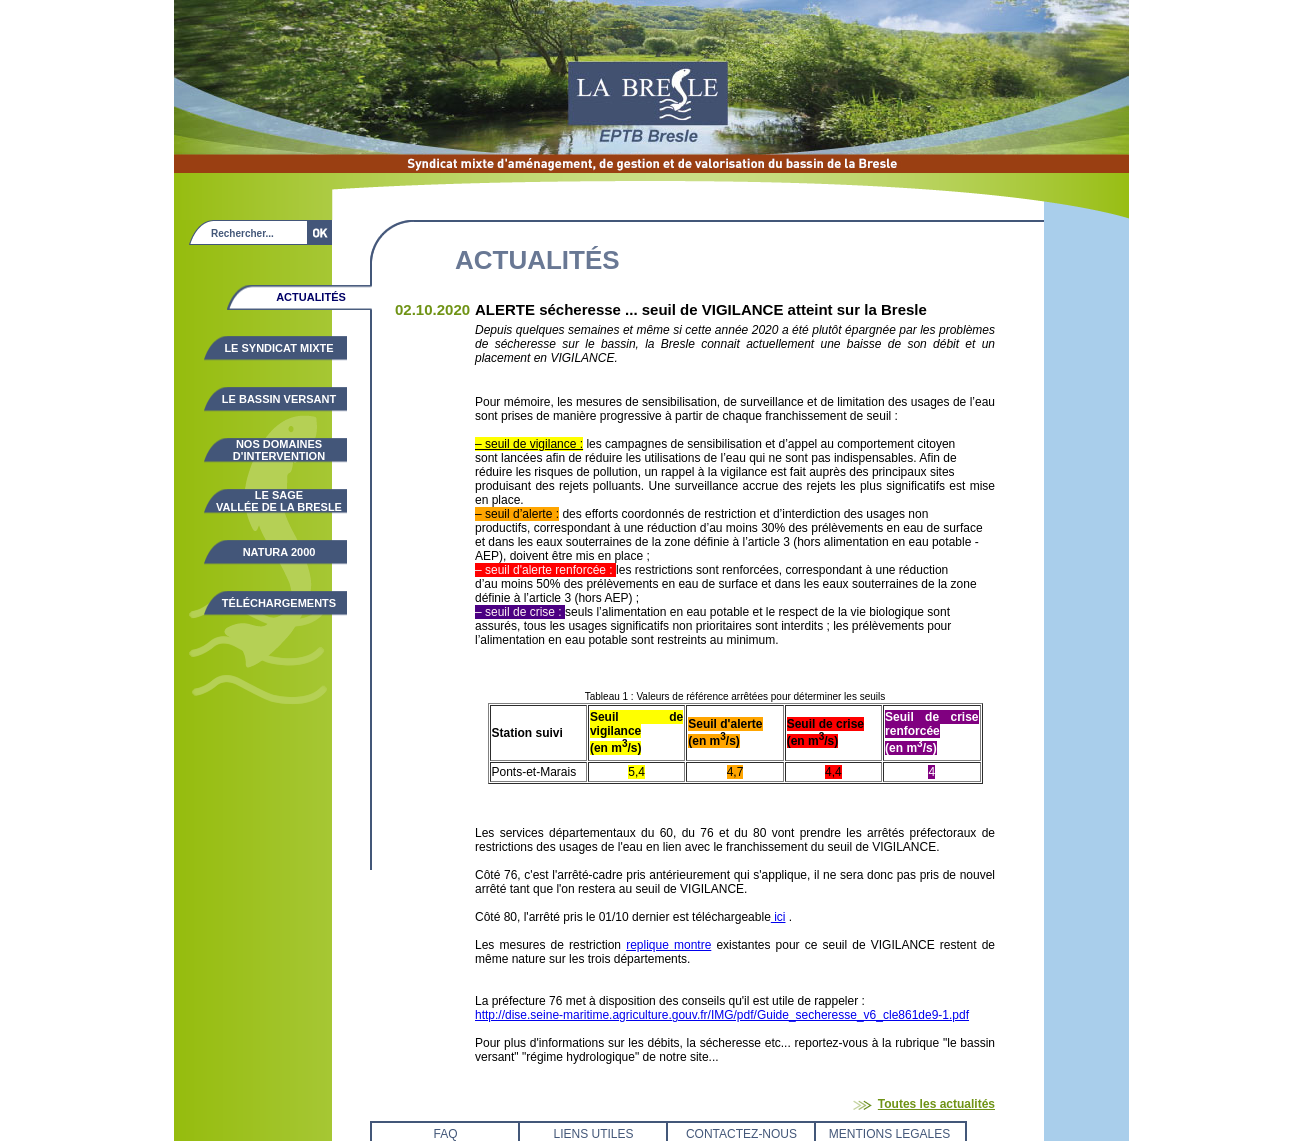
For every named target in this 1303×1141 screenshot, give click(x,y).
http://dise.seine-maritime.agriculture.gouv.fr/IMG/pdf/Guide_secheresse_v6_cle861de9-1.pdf (722, 1015)
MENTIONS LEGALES (889, 1134)
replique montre (668, 945)
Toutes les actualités (936, 1104)
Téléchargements (279, 603)
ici (778, 917)
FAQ (445, 1134)
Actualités (311, 297)
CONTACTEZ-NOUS (741, 1134)
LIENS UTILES (593, 1134)
